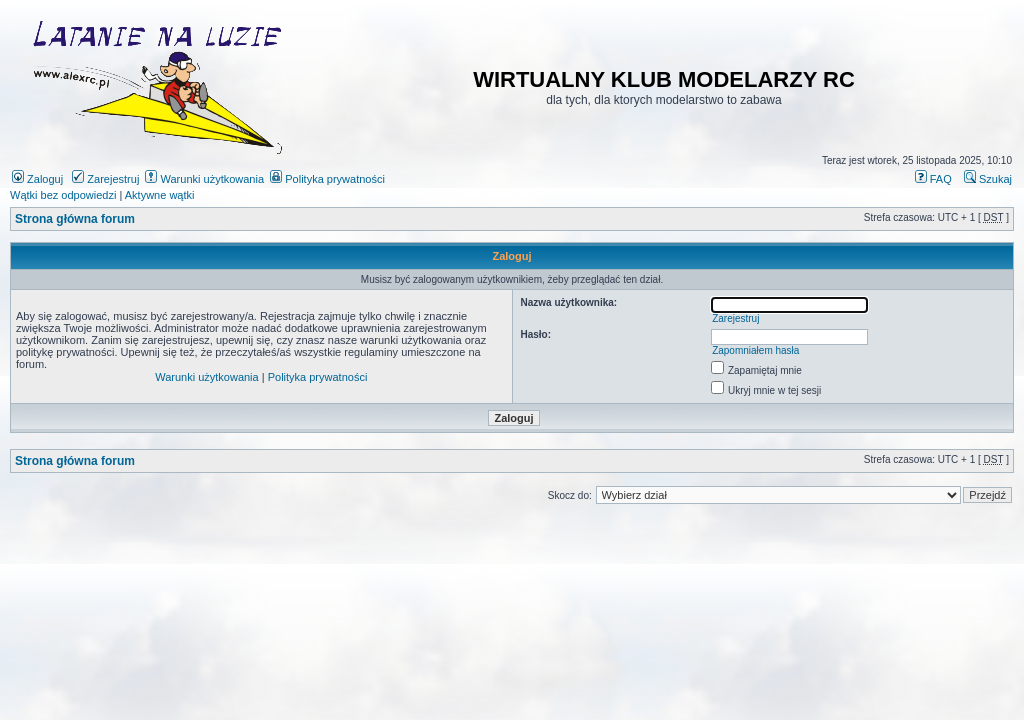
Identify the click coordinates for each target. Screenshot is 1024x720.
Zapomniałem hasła (755, 350)
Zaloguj (37, 179)
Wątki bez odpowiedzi (63, 195)
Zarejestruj (105, 179)
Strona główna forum (75, 219)
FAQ (933, 179)
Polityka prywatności (327, 179)
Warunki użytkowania (204, 179)
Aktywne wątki (160, 195)
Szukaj (988, 179)
